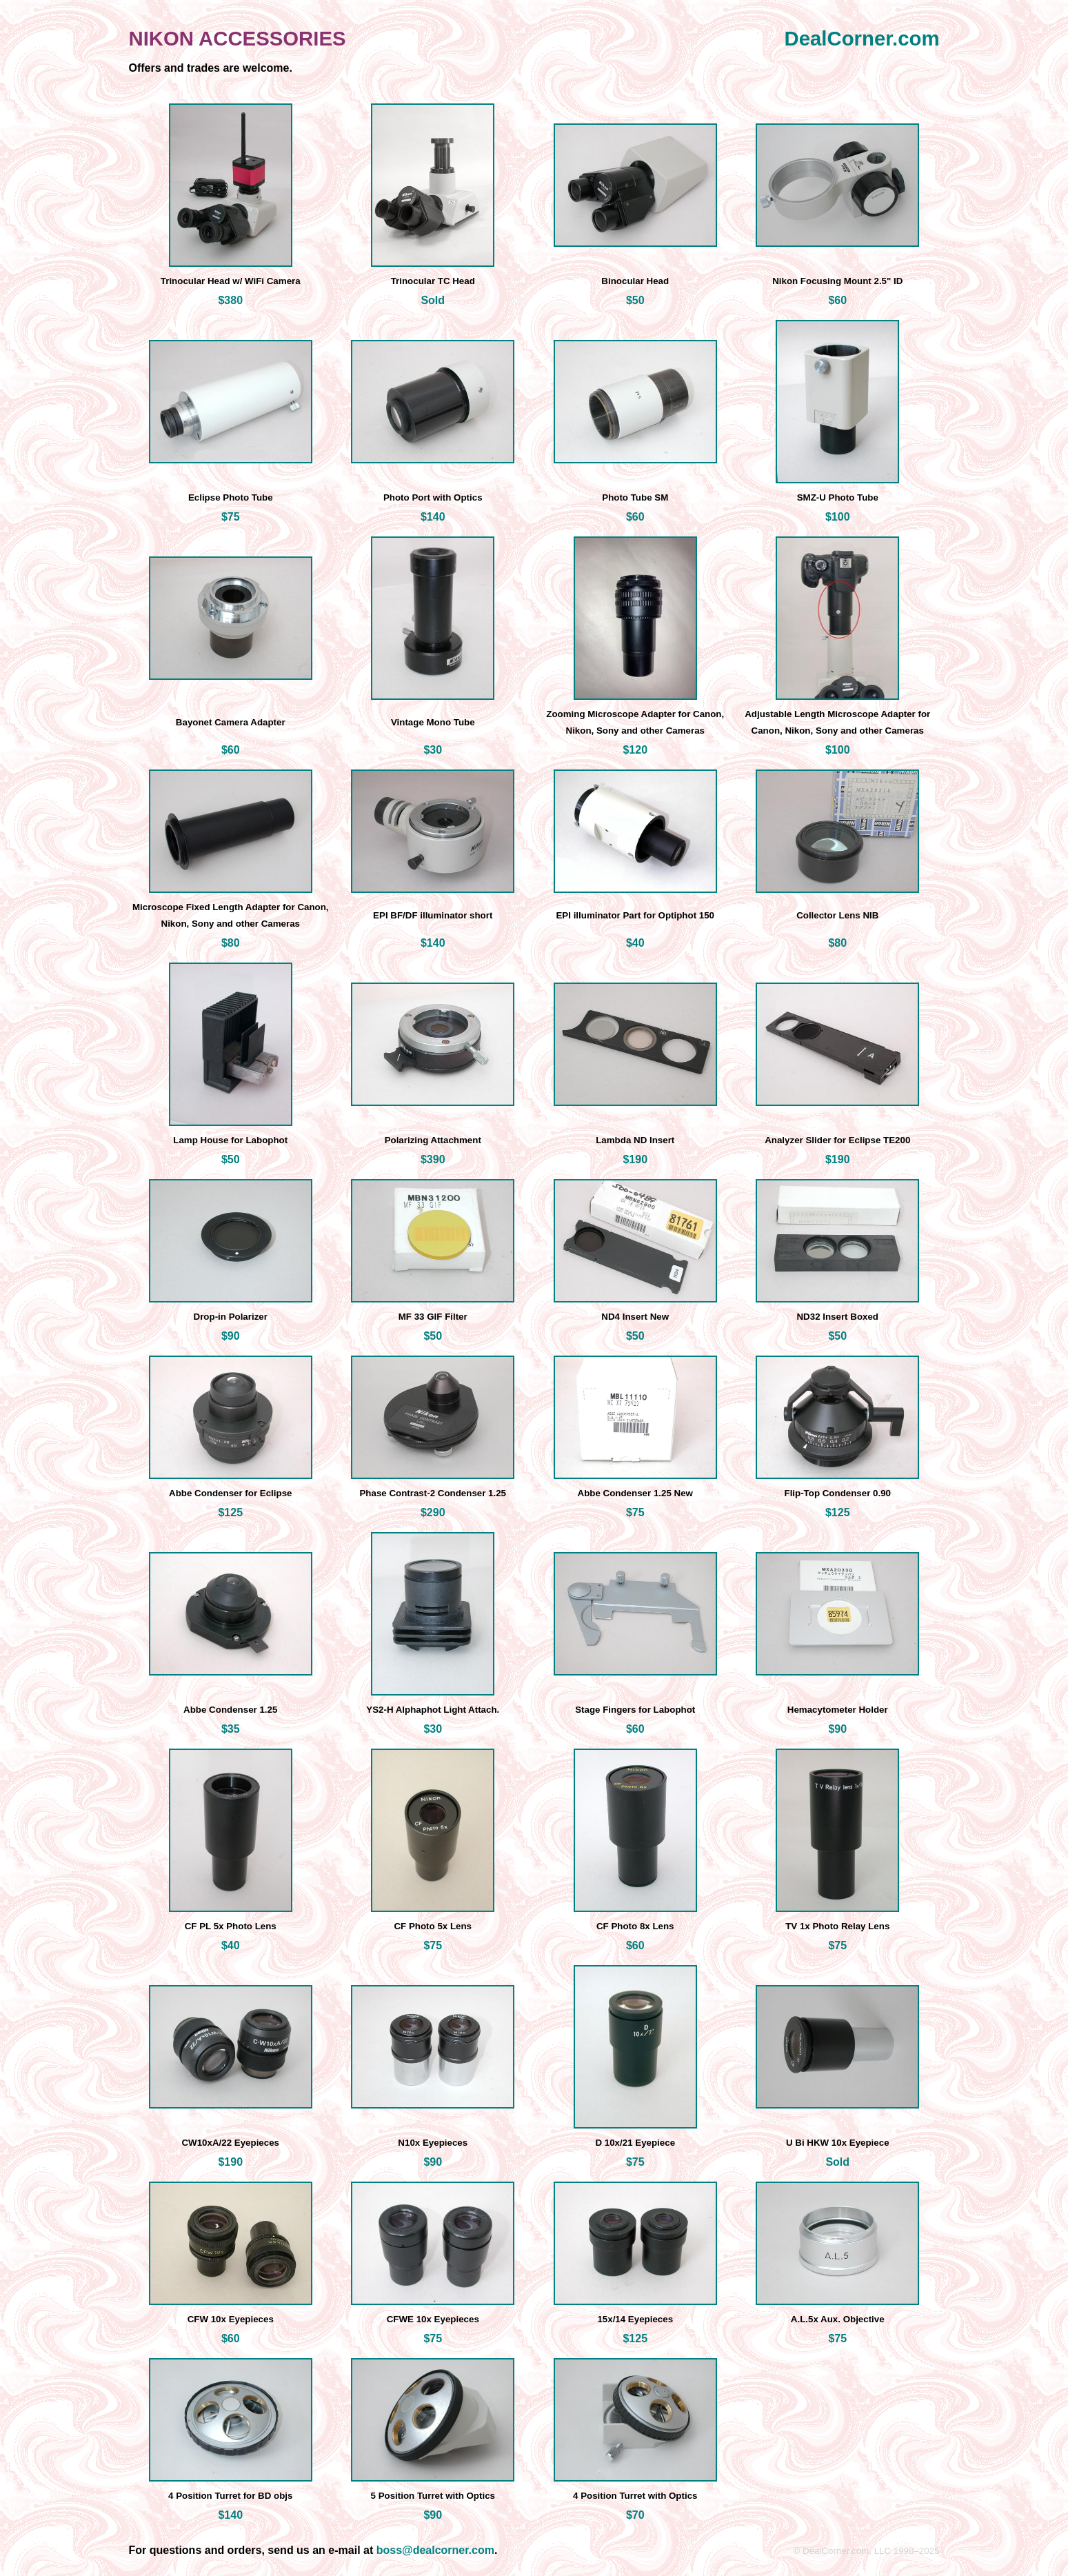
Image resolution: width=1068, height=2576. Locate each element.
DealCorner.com (862, 38)
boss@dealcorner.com (435, 2550)
